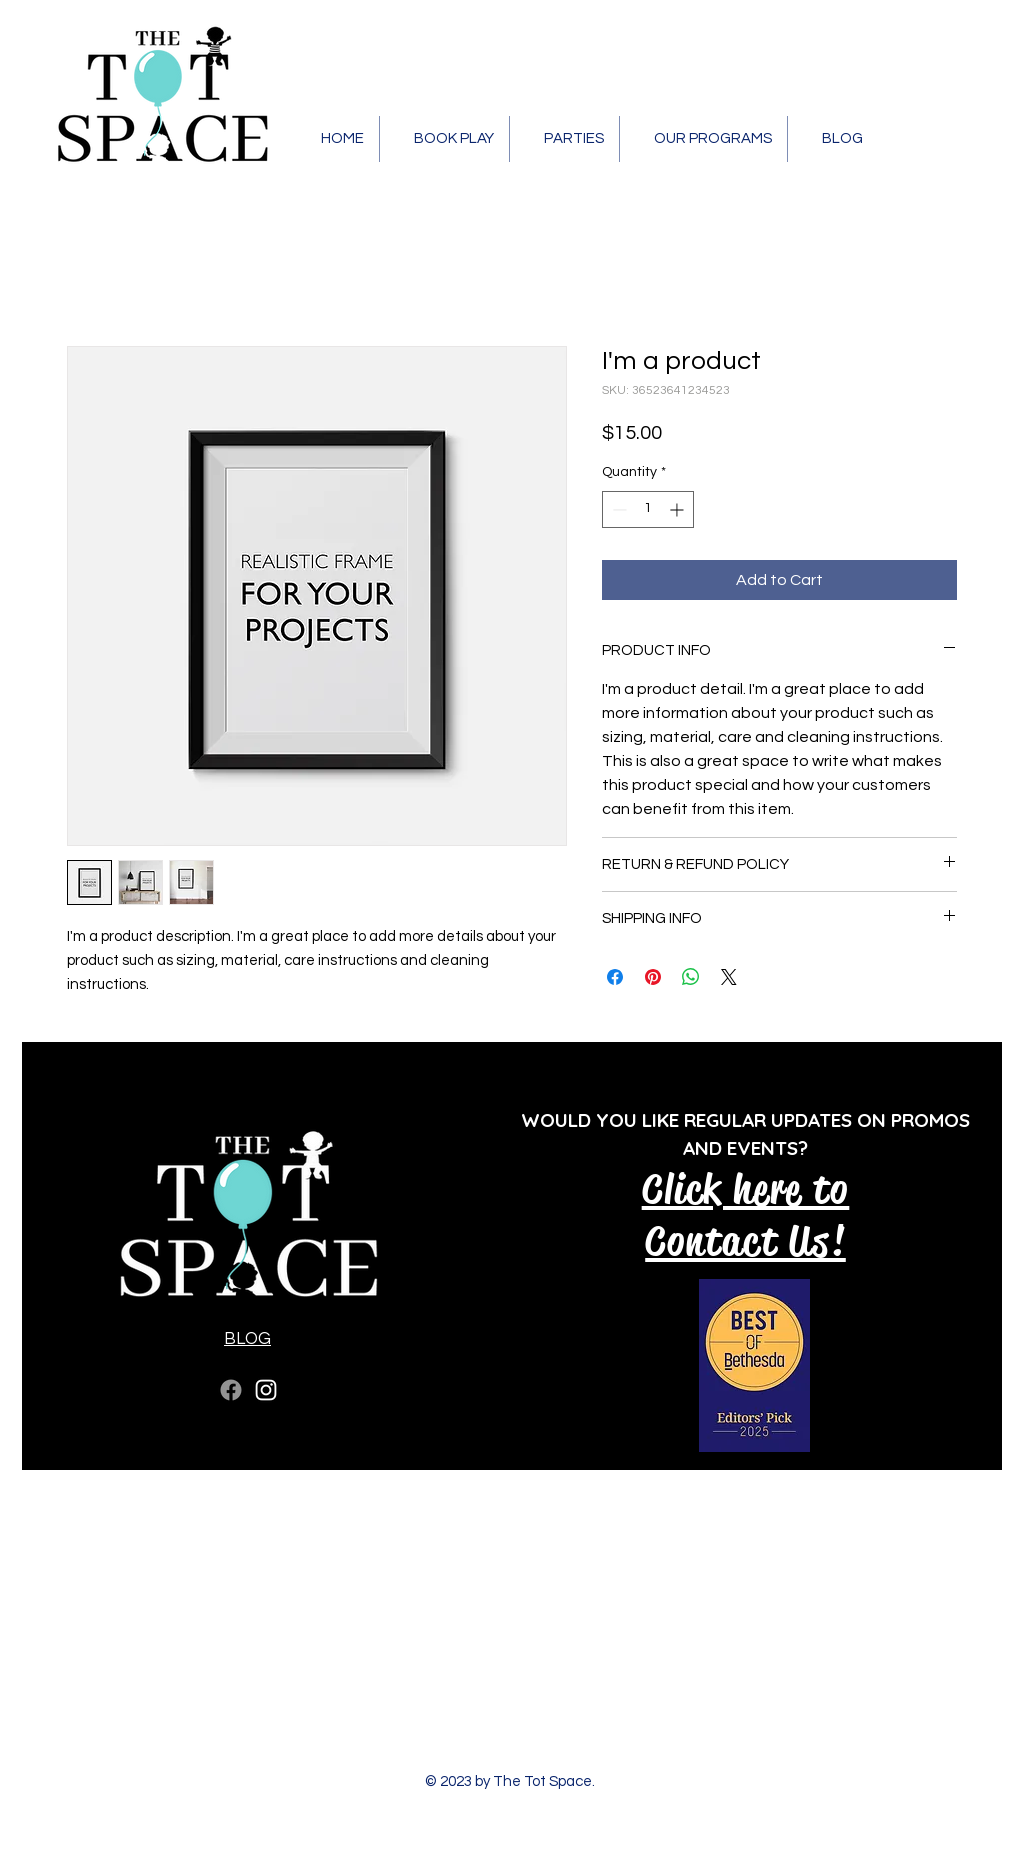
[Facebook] (231, 1390)
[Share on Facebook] (615, 977)
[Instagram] (266, 1390)
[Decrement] (617, 509)
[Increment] (678, 509)
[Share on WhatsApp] (691, 977)
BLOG (247, 1339)
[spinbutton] (648, 509)
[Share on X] (729, 977)
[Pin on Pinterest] (653, 977)
